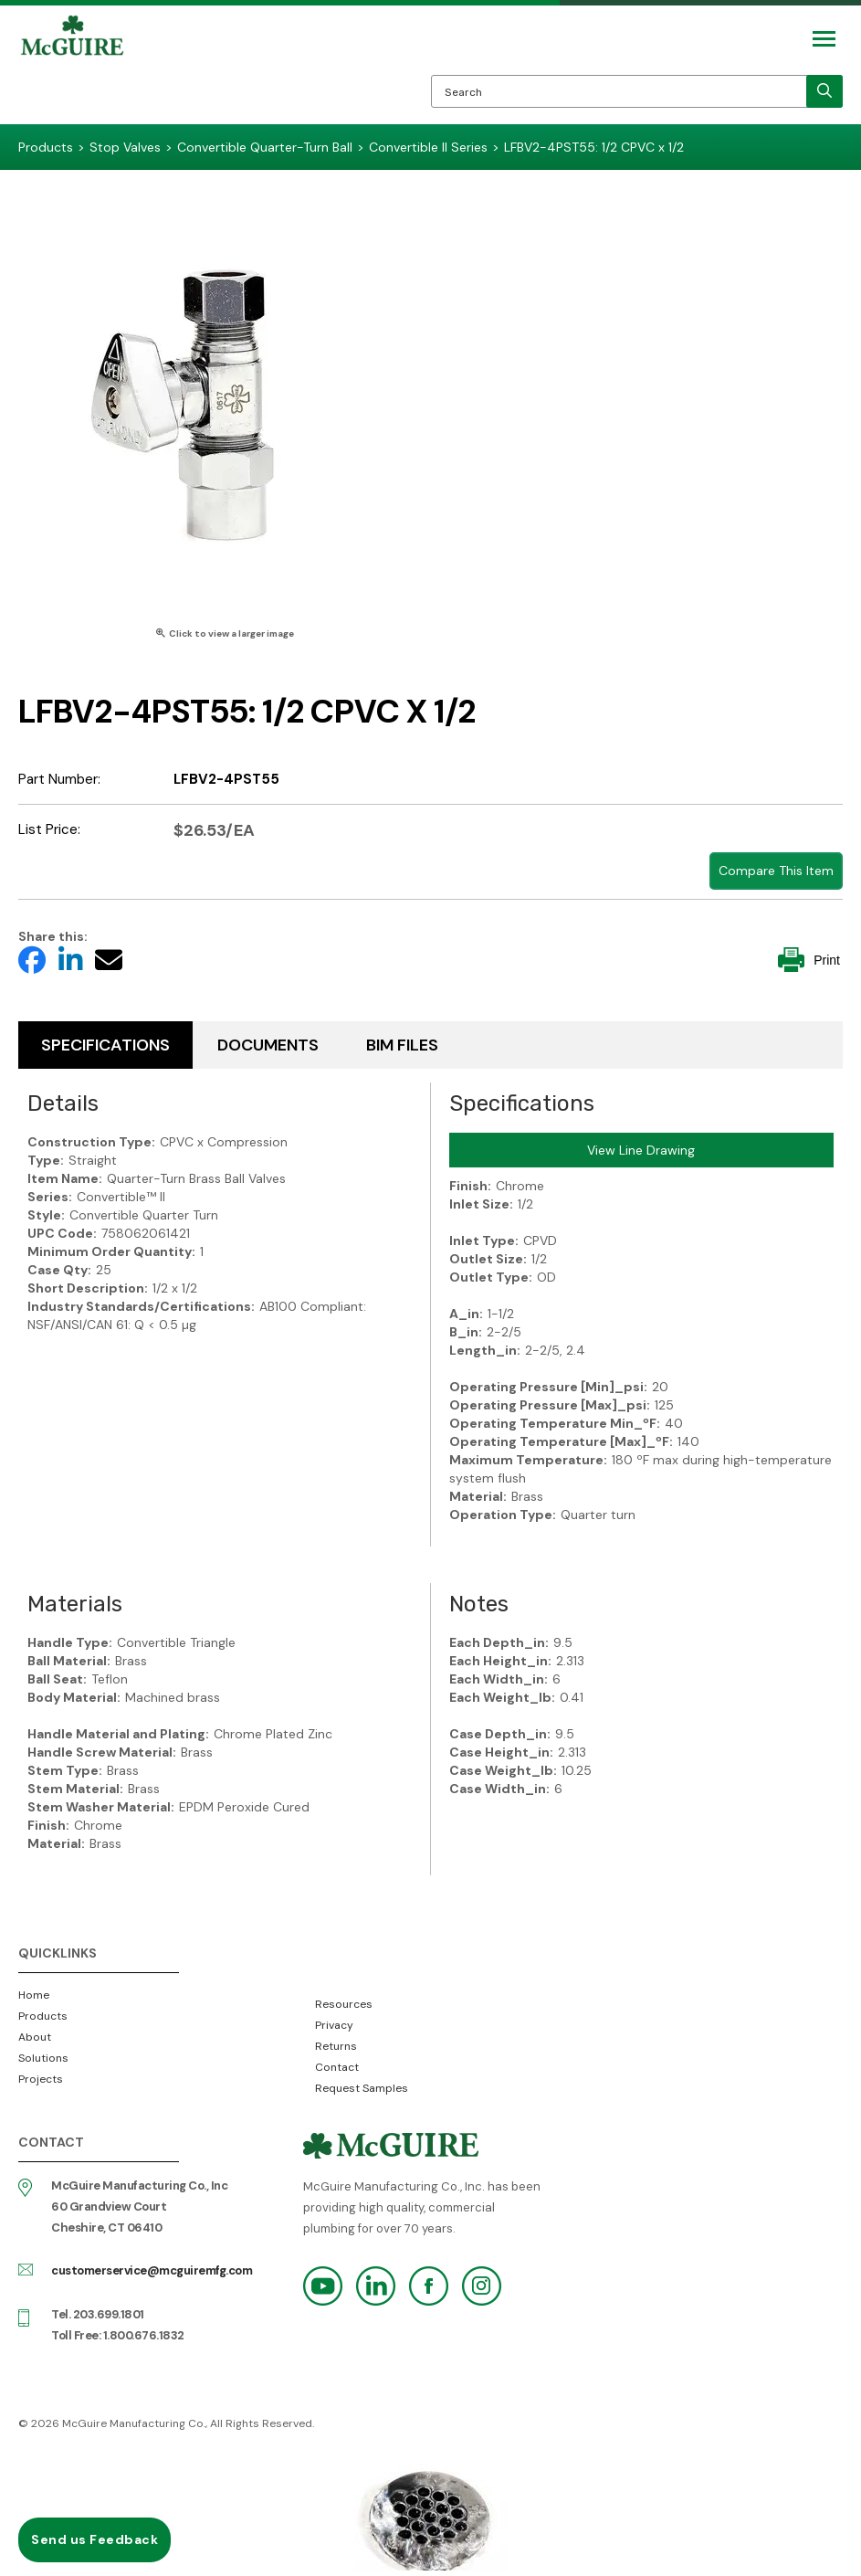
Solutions (43, 2058)
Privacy (334, 2025)
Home (33, 1995)
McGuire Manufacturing (72, 69)
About (34, 2037)
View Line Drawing (641, 1150)
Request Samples (361, 2088)
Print (809, 959)
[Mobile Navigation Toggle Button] (824, 39)
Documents (268, 1045)
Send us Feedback (94, 2539)
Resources (344, 2004)
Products (43, 2016)
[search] (824, 91)
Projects (40, 2079)
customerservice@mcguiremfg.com (151, 2270)
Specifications (105, 1045)
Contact (337, 2067)
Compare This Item (776, 870)
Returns (336, 2046)
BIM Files (402, 1045)
